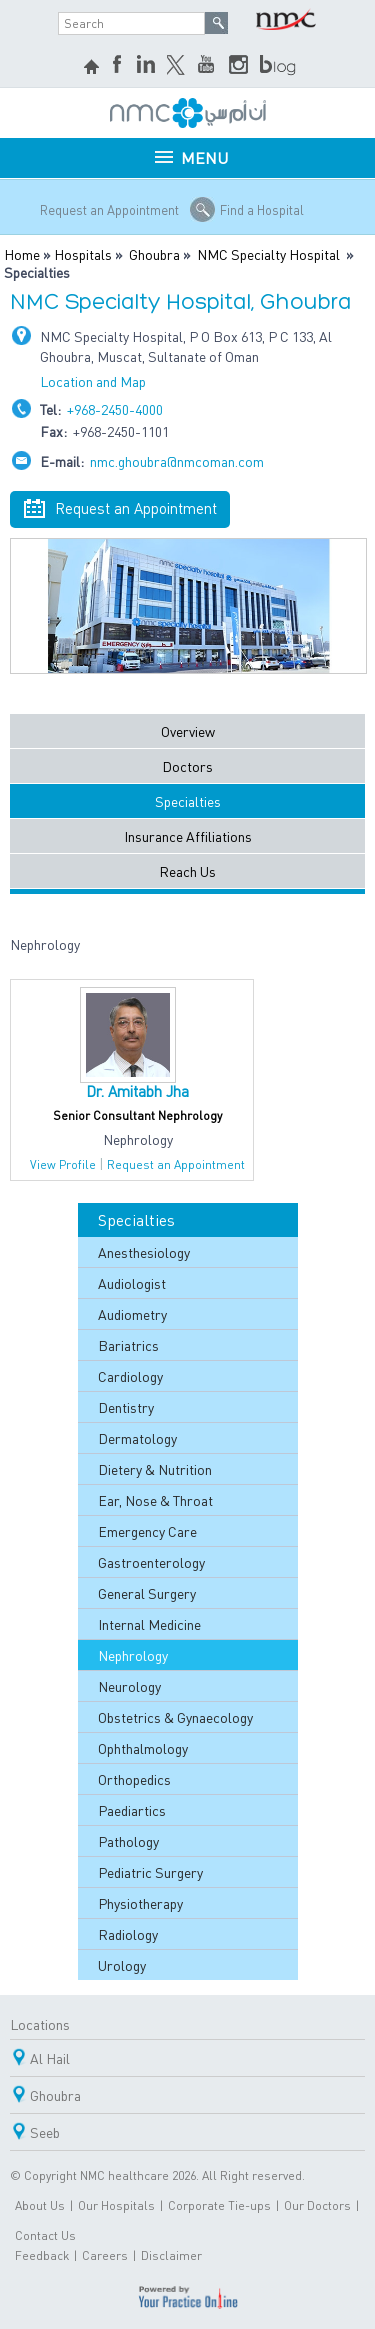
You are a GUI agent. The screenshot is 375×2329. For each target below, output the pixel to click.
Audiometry (132, 1314)
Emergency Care (147, 1531)
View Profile (63, 1164)
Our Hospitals (116, 2205)
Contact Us (45, 2235)
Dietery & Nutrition (155, 1469)
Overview (188, 731)
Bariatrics (128, 1345)
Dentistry (126, 1407)
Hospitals (83, 254)
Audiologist (132, 1283)
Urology (122, 1965)
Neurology (129, 1686)
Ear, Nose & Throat (155, 1500)
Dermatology (137, 1438)
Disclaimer (171, 2255)
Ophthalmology (143, 1748)
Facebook (119, 66)
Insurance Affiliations (188, 836)
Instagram (239, 66)
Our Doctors (317, 2205)
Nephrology (133, 1655)
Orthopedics (134, 1779)
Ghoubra (154, 254)
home (94, 69)
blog (279, 66)
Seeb (45, 2132)
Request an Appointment (109, 209)
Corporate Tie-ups (219, 2205)
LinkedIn (146, 66)
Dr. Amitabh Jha (137, 1091)
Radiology (128, 1934)
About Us (40, 2205)
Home (22, 254)
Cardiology (130, 1376)
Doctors (187, 766)
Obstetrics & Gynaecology (175, 1717)
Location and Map (93, 381)
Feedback (42, 2255)
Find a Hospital (262, 209)
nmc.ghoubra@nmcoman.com (177, 461)
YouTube (208, 66)
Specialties (188, 801)
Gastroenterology (151, 1562)
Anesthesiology (144, 1252)
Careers (105, 2255)
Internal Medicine (149, 1624)
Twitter (177, 66)
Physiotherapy (140, 1903)
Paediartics (132, 1810)
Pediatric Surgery (150, 1872)
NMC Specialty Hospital (268, 254)
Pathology (128, 1841)
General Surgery (147, 1593)
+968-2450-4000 (115, 409)
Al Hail (50, 2058)
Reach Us (187, 871)
